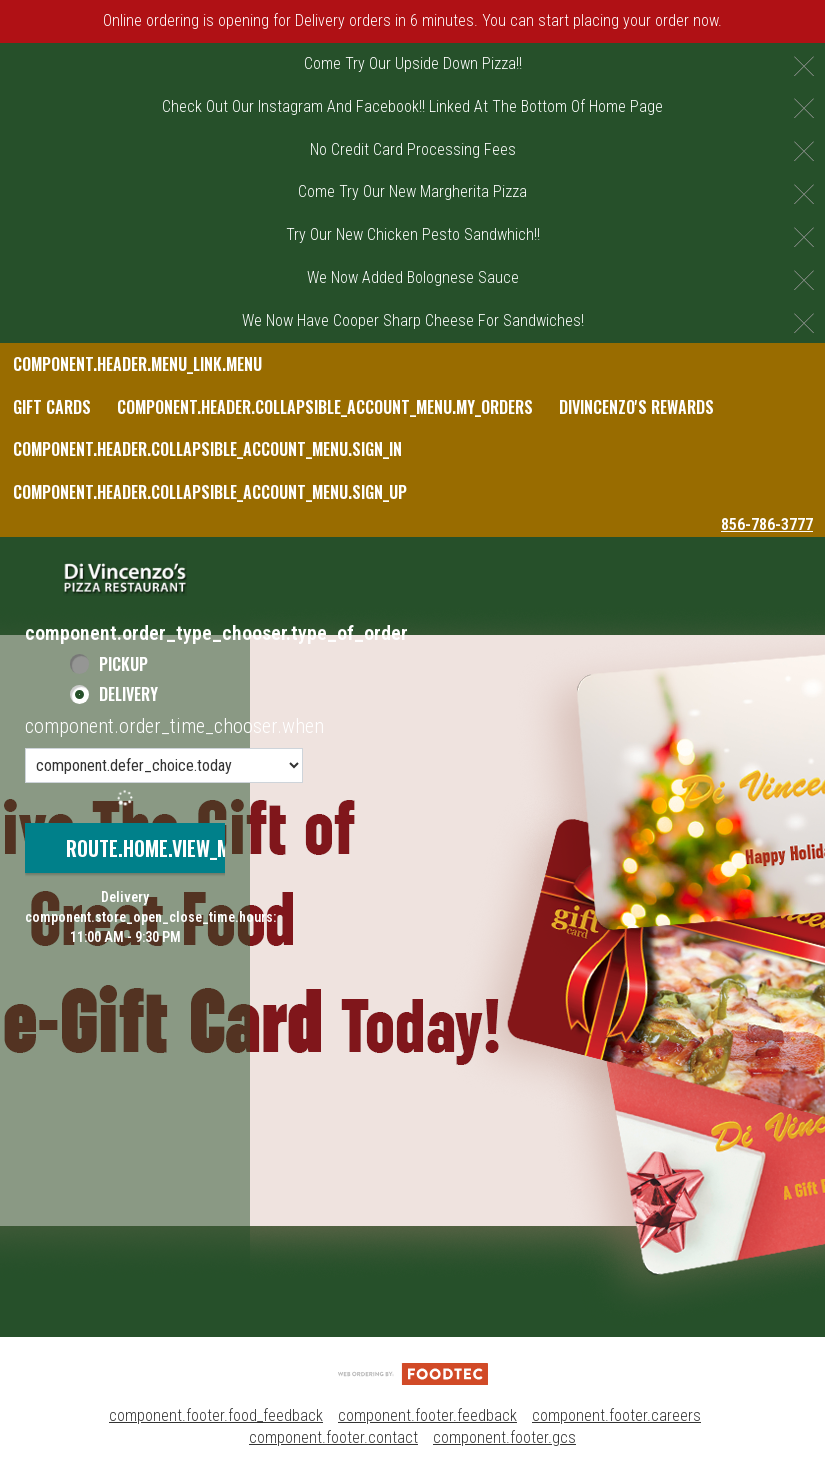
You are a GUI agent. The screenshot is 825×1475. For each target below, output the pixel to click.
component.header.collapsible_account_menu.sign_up (210, 492)
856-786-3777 (767, 524)
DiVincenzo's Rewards (636, 407)
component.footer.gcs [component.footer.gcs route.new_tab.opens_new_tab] (504, 1437)
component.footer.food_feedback (216, 1415)
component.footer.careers (616, 1415)
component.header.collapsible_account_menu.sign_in (207, 449)
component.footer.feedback (427, 1415)
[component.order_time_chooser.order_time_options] (164, 765)
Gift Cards (52, 407)
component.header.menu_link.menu (137, 364)
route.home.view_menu (164, 848)
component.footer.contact (333, 1437)
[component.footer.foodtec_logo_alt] (413, 1372)
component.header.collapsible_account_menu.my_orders (325, 407)
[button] (125, 578)
